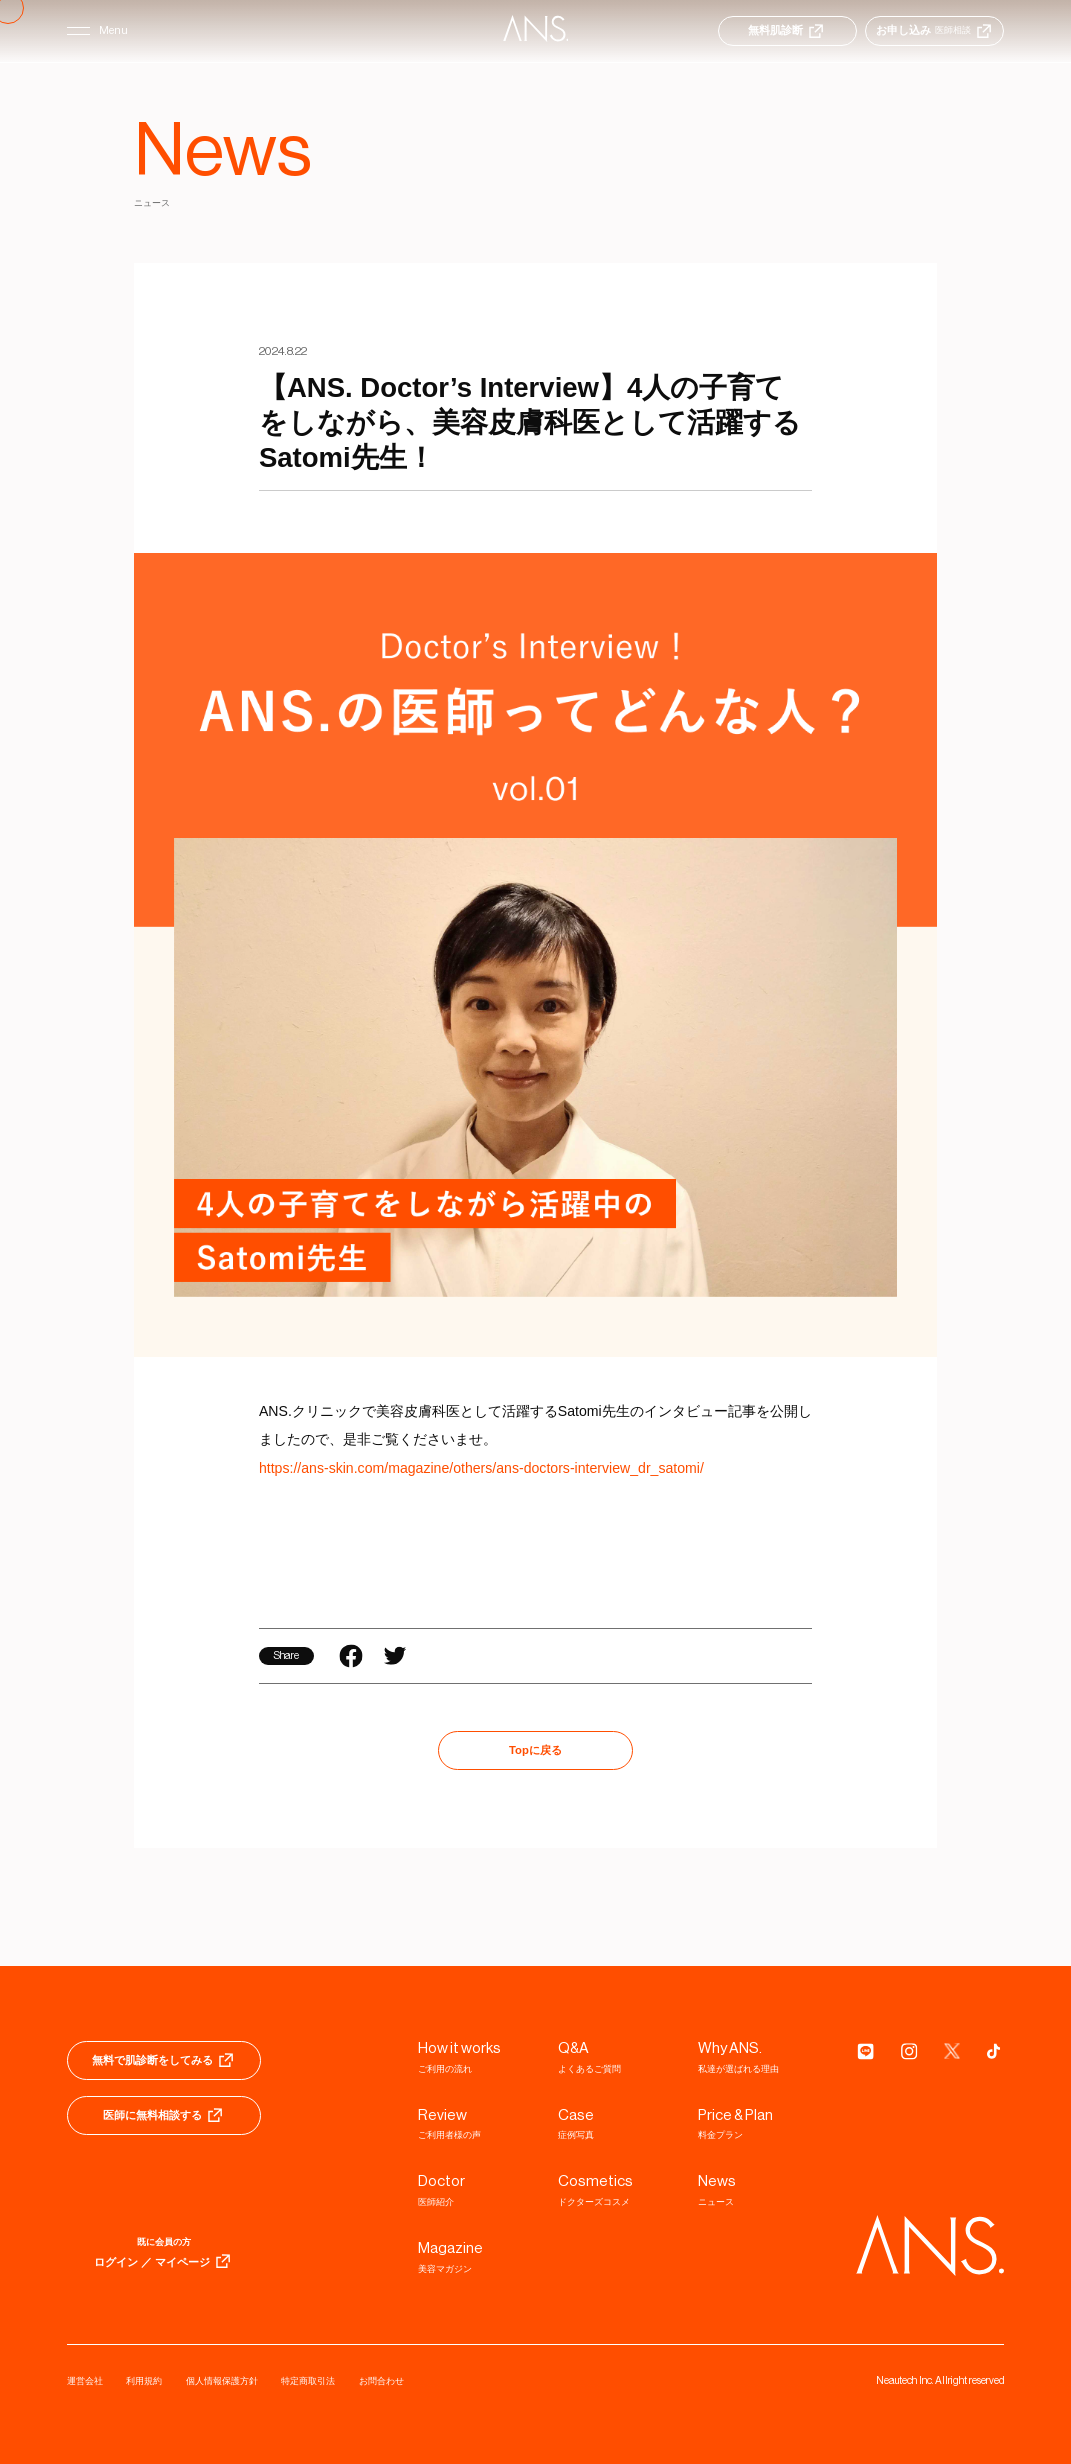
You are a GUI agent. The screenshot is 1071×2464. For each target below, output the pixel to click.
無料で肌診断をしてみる (164, 2060)
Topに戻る (535, 1750)
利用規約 (144, 2381)
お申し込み (935, 31)
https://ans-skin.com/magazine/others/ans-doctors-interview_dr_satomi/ (481, 1468)
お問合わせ (381, 2381)
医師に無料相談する (164, 2115)
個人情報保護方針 (222, 2381)
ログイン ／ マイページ (163, 2261)
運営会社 (85, 2381)
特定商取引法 (308, 2381)
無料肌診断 (787, 31)
